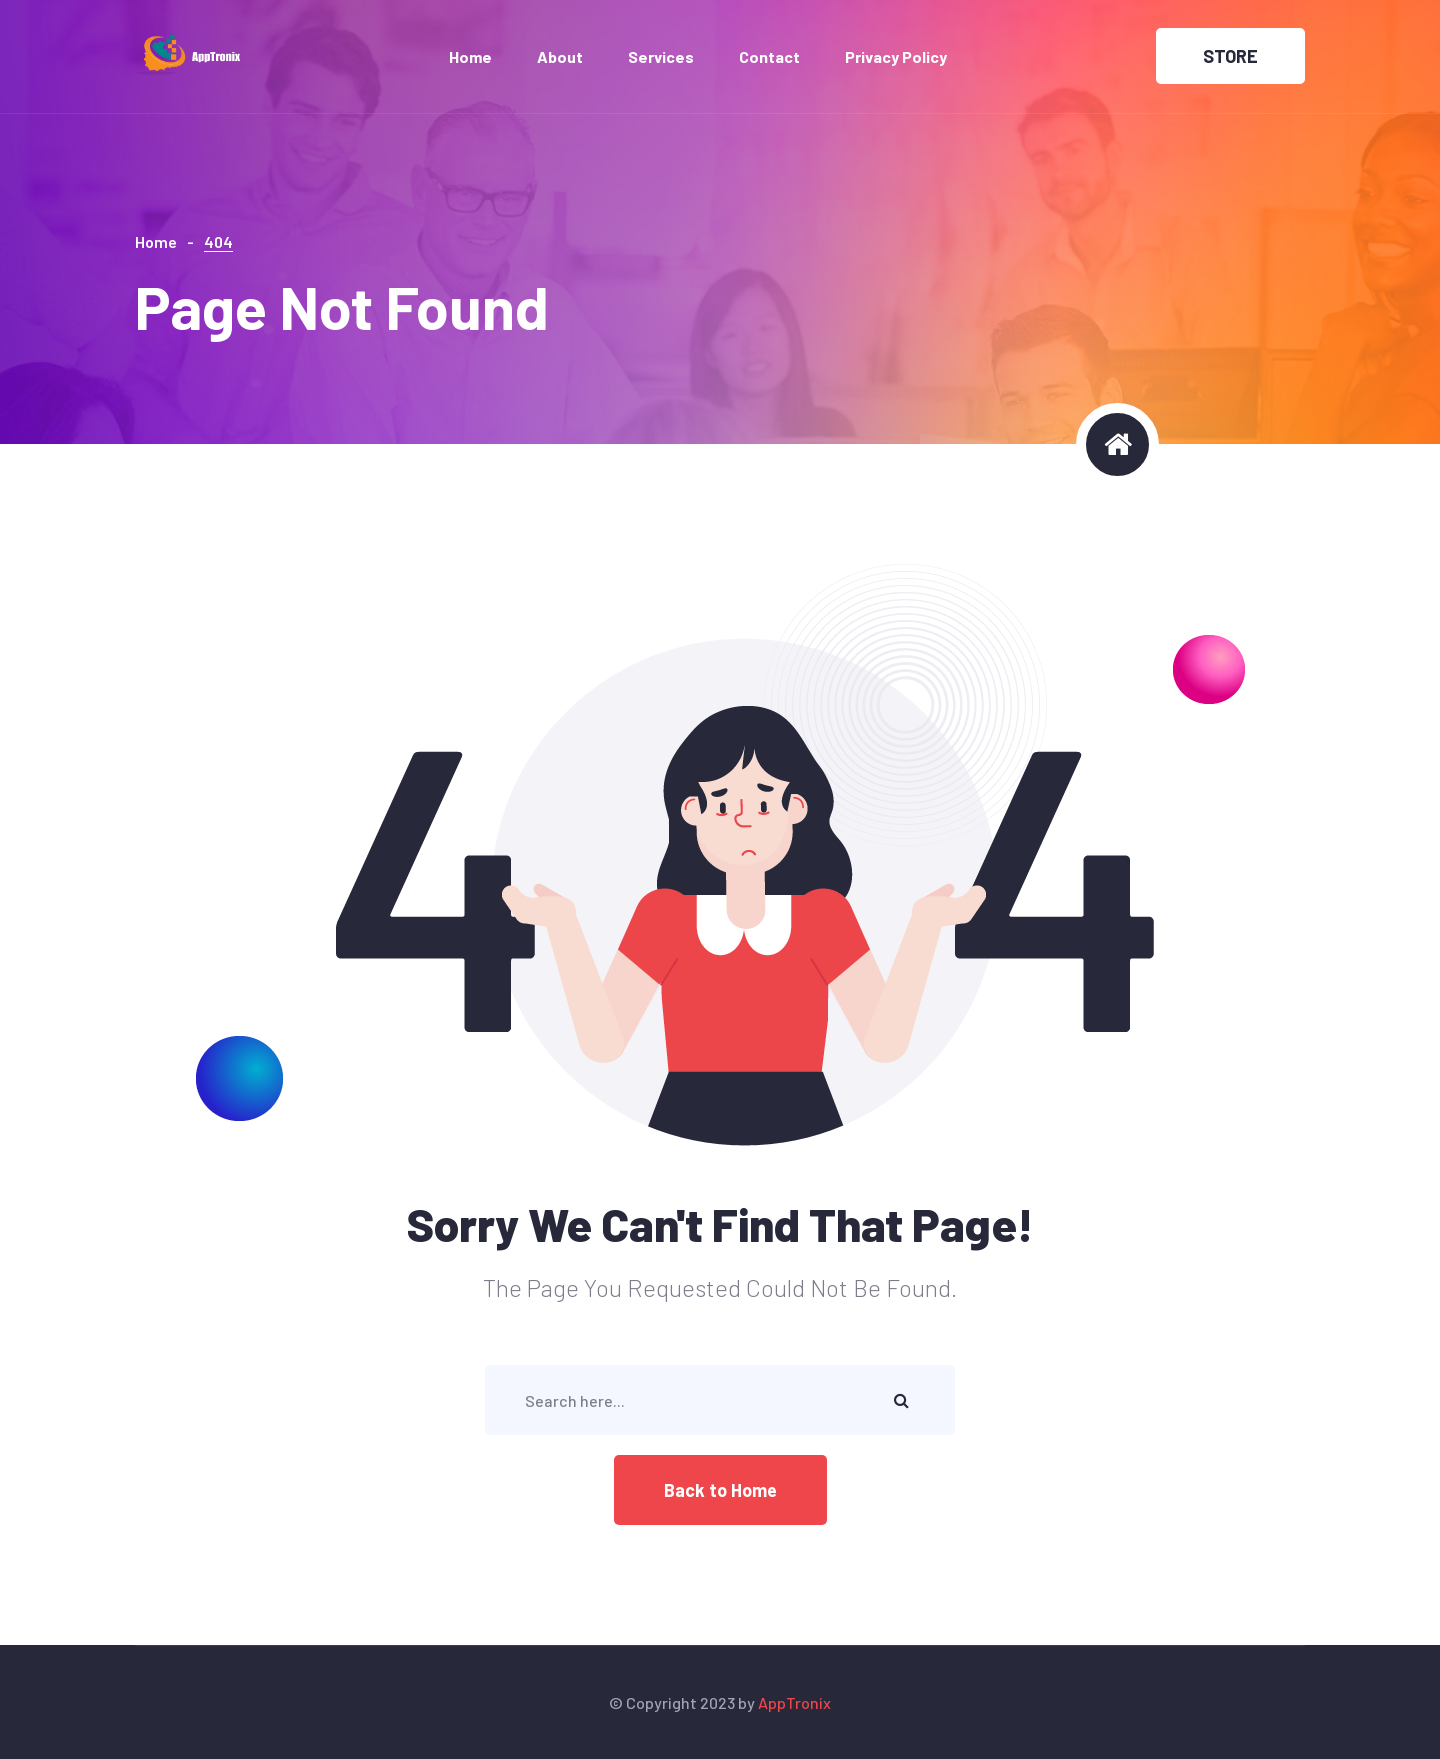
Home (470, 56)
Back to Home (720, 1490)
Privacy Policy (896, 56)
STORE (1230, 56)
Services (661, 56)
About (560, 56)
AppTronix (794, 1702)
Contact (769, 56)
